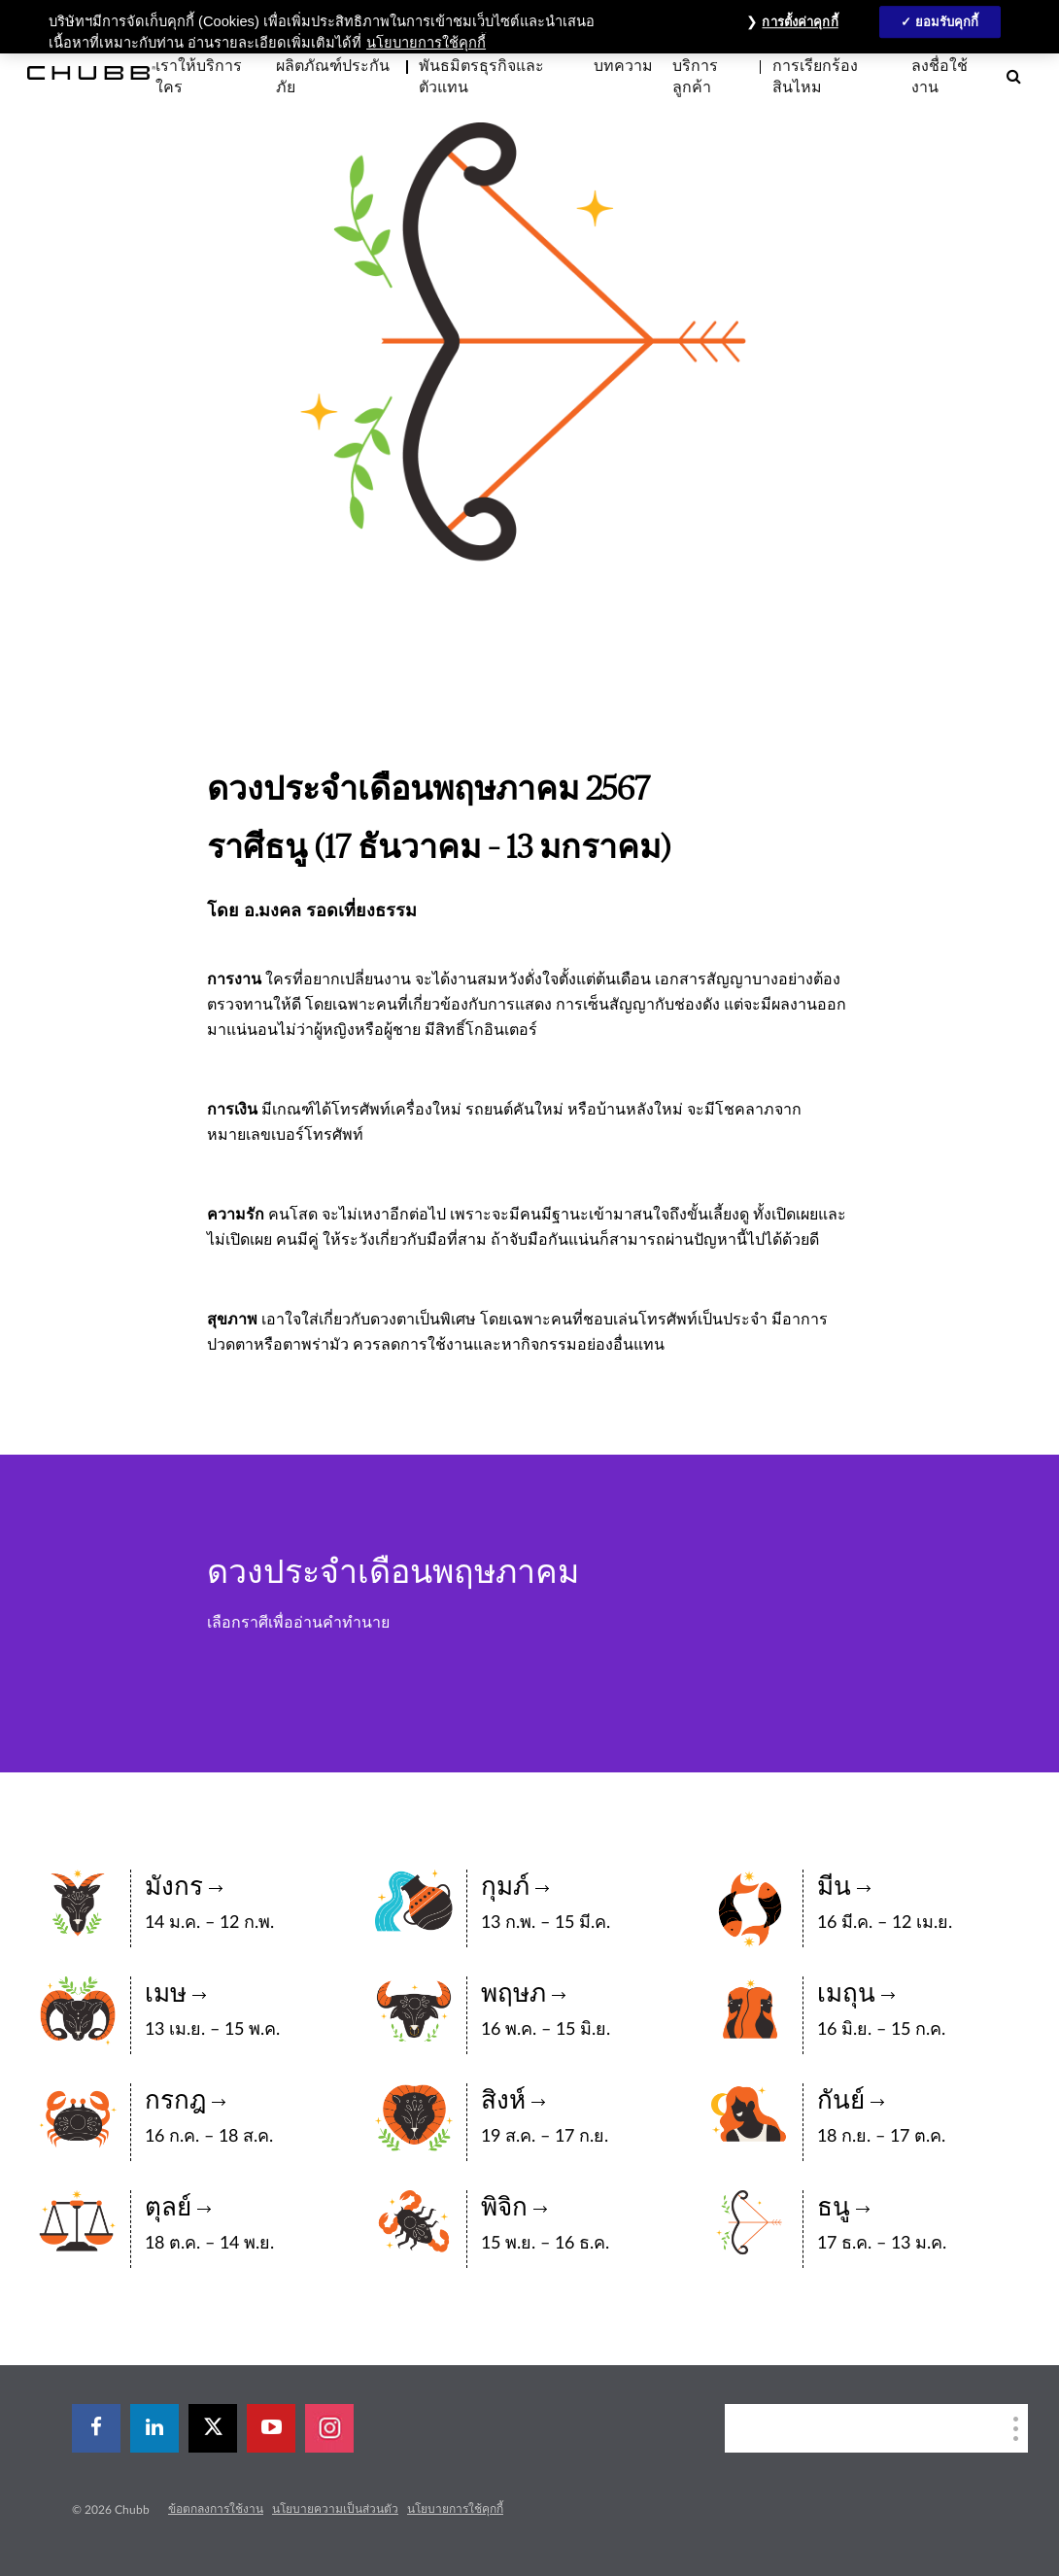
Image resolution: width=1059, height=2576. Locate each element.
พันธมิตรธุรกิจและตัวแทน (481, 76)
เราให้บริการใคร (198, 76)
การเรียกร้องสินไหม (815, 76)
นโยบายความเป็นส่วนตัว (335, 2509)
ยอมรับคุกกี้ (947, 22)
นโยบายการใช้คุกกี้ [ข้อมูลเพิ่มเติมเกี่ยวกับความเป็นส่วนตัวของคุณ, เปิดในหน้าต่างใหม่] (426, 43)
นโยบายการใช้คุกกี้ (455, 2509)
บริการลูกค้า (695, 76)
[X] (212, 2428)
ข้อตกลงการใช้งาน (215, 2509)
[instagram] (329, 2428)
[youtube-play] (271, 2428)
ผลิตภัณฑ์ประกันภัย (333, 76)
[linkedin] (154, 2428)
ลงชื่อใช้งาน (939, 76)
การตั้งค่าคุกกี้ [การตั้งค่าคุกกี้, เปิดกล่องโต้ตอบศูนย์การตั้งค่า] (799, 22)
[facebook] (96, 2428)
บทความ (623, 66)
